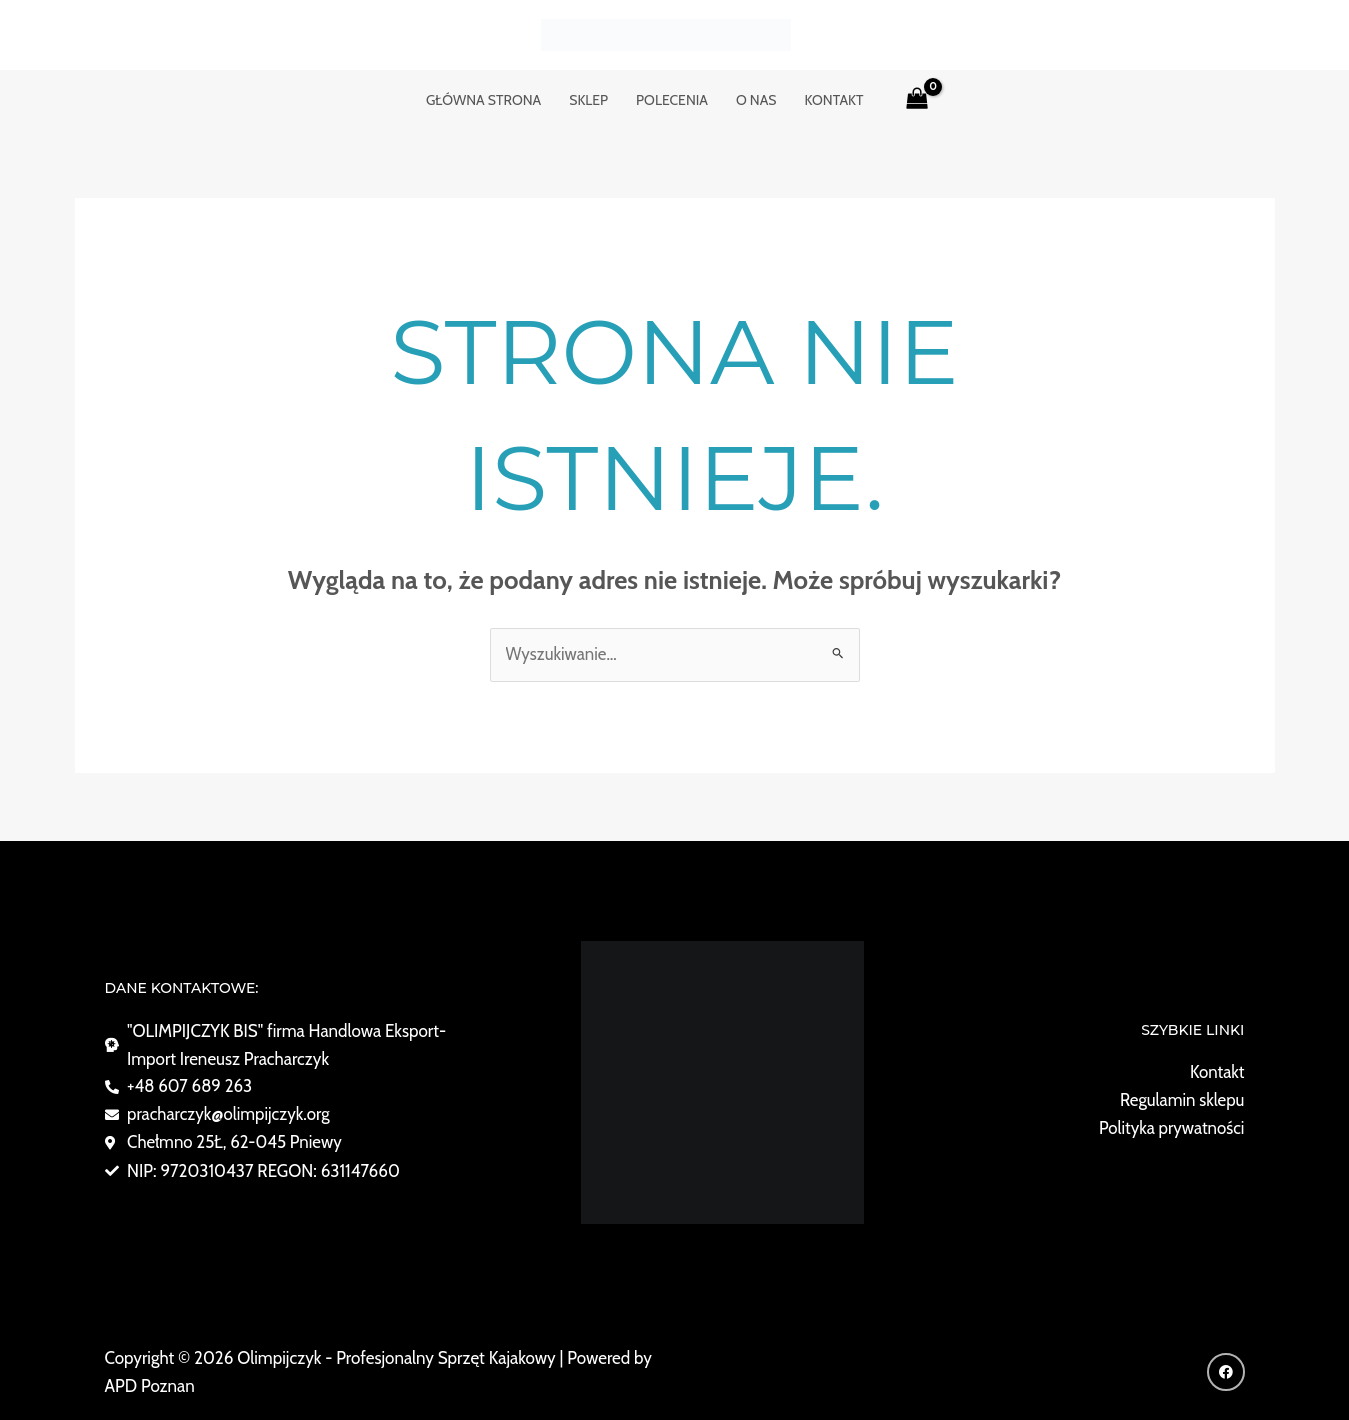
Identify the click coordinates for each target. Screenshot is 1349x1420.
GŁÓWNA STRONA (483, 100)
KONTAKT (834, 100)
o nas (756, 100)
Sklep (588, 100)
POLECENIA (672, 100)
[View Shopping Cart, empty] (917, 100)
